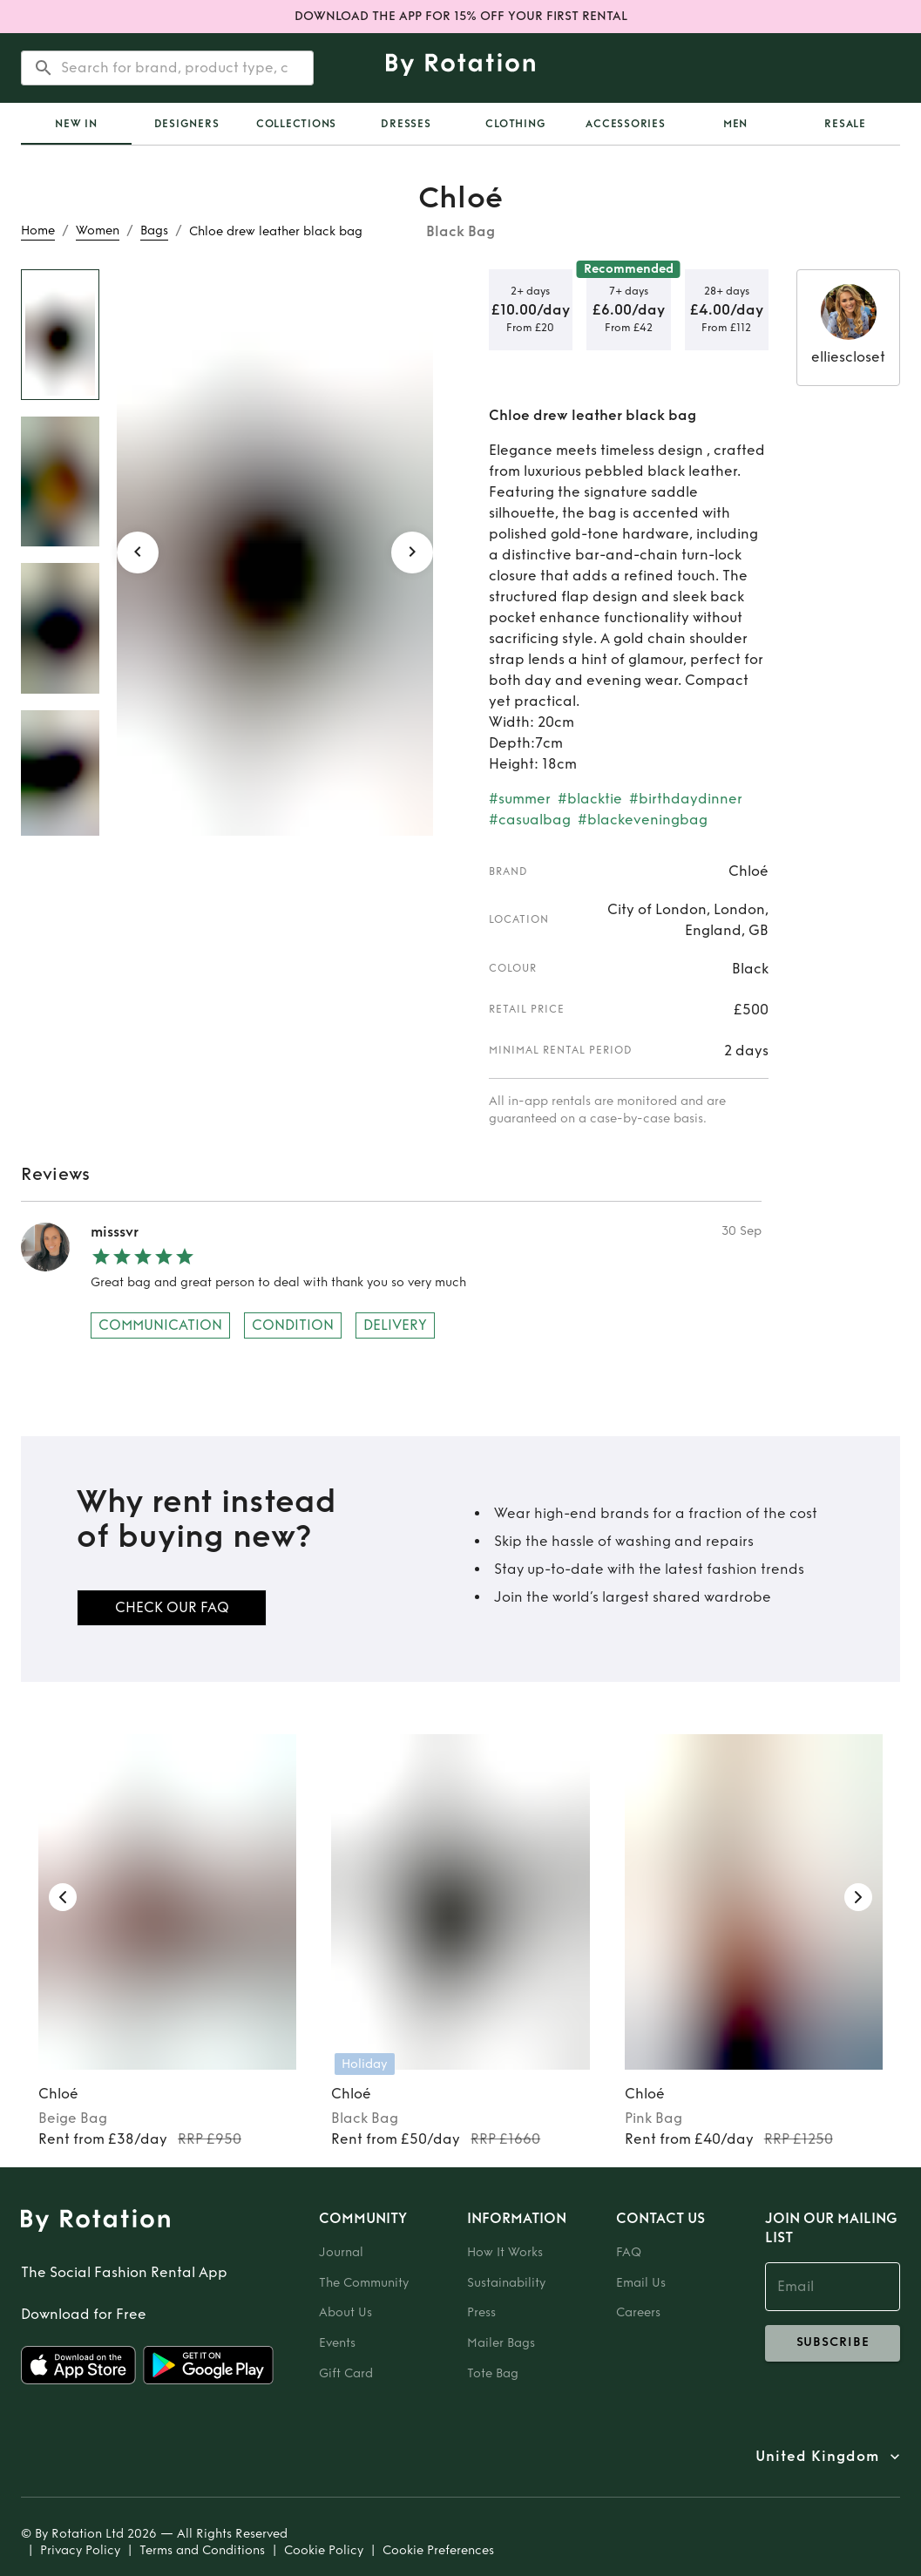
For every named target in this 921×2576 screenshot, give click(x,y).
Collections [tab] (296, 124)
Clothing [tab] (515, 124)
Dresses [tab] (405, 124)
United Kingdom (817, 2456)
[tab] (76, 124)
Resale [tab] (845, 124)
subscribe (832, 2343)
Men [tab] (735, 124)
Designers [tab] (187, 124)
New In (76, 124)
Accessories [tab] (625, 124)
